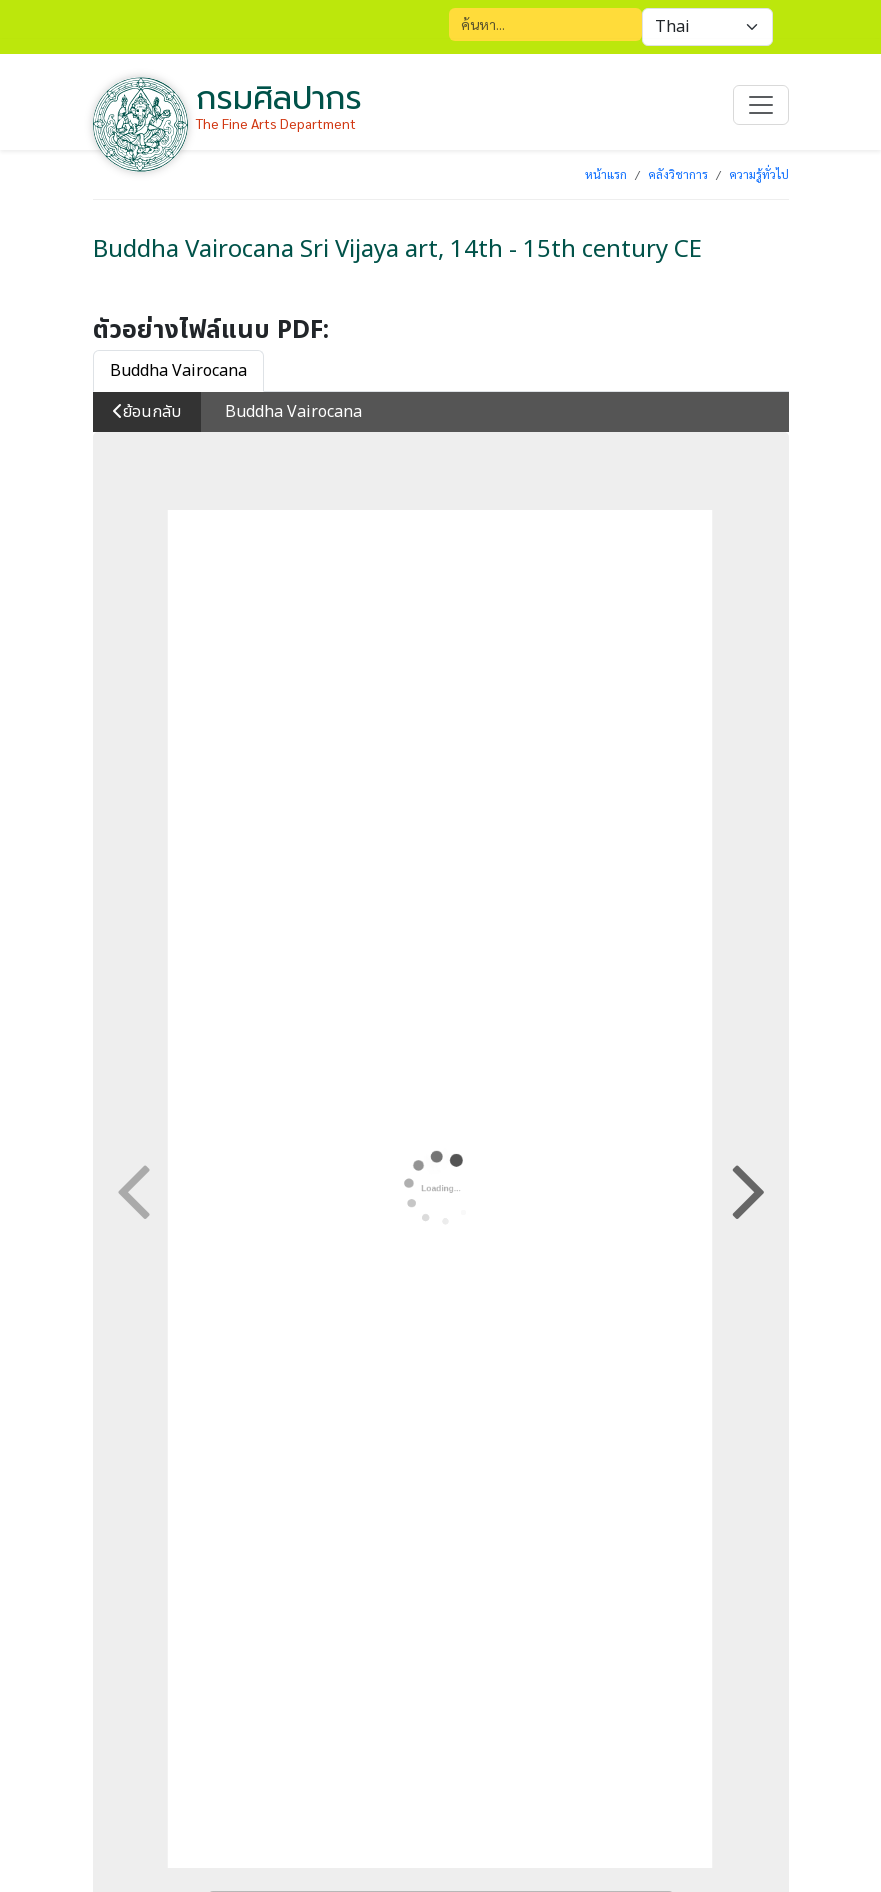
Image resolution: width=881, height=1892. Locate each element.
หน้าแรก (606, 174)
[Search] (545, 24)
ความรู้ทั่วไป (759, 174)
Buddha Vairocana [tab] (178, 371)
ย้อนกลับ (147, 412)
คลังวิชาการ (678, 174)
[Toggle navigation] (761, 105)
